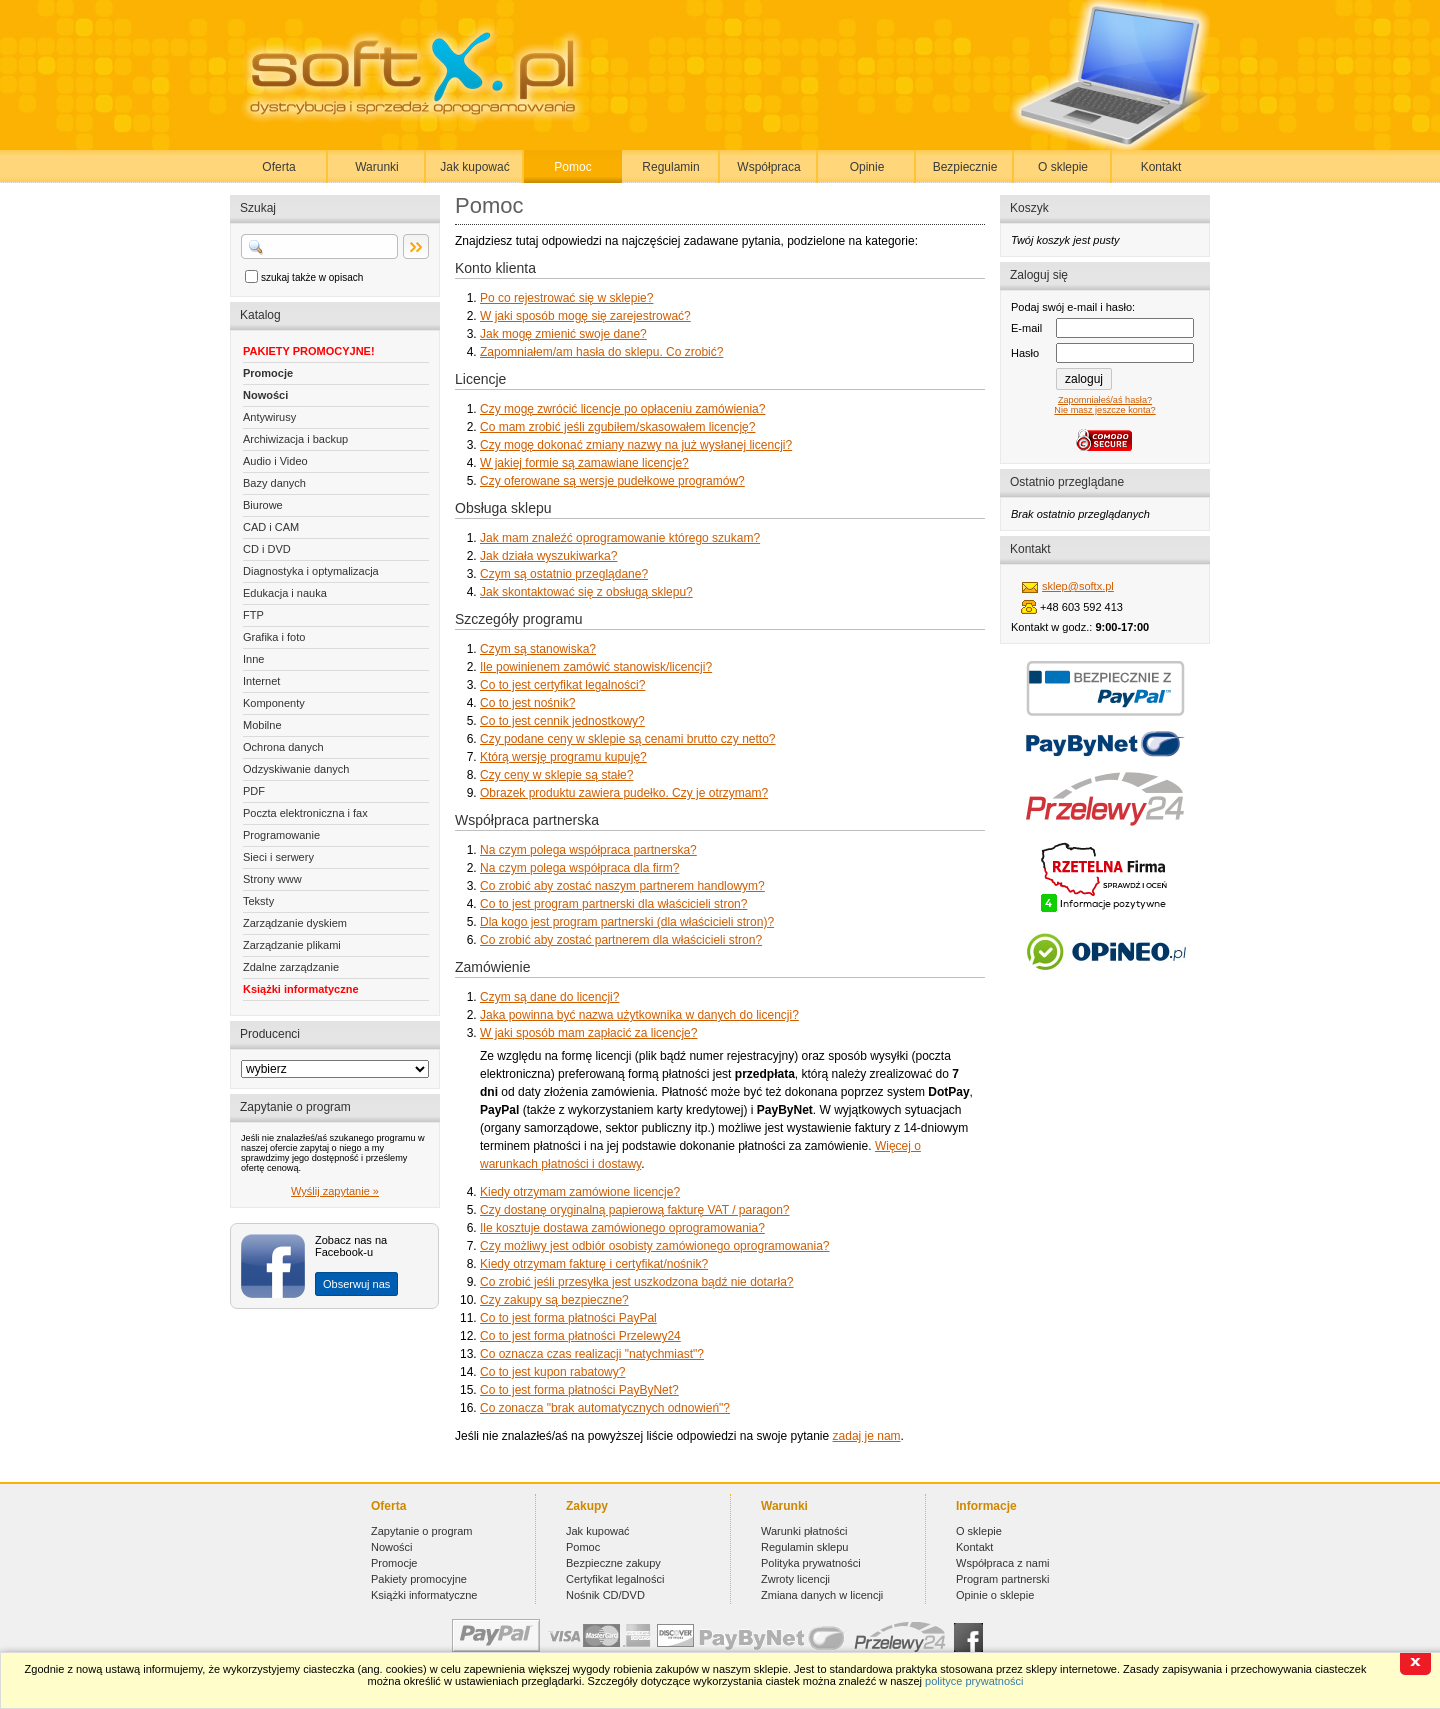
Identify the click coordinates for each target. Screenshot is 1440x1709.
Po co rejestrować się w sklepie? (566, 298)
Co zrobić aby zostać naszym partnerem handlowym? (622, 886)
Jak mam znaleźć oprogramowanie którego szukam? (620, 538)
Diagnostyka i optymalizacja (311, 571)
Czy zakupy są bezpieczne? (554, 1300)
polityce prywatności (974, 1681)
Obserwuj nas (356, 1284)
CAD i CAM (271, 527)
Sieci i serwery (278, 857)
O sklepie (1063, 167)
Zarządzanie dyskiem (295, 923)
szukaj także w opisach (312, 277)
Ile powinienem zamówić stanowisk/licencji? (596, 667)
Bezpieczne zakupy (613, 1563)
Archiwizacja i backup (295, 439)
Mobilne (262, 725)
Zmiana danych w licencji (822, 1595)
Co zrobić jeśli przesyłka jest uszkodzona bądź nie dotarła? (637, 1282)
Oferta (278, 167)
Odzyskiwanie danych (296, 769)
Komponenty (274, 703)
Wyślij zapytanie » (335, 1191)
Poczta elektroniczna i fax (305, 813)
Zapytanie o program (422, 1531)
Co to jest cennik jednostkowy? (562, 721)
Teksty (258, 901)
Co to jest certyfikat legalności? (562, 685)
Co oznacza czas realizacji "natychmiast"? (592, 1354)
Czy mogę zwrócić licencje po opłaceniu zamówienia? (622, 409)
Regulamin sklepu (804, 1547)
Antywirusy (269, 417)
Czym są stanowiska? (538, 649)
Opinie (867, 167)
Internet (261, 681)
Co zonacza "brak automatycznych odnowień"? (605, 1408)
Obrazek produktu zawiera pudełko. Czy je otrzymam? (624, 793)
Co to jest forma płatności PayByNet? (579, 1390)
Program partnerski (1003, 1579)
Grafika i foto (274, 637)
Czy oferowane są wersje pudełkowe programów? (612, 481)
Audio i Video (275, 461)
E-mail (1026, 328)
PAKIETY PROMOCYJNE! (309, 351)
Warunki (377, 167)
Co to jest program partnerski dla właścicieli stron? (613, 904)
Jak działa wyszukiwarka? (548, 556)
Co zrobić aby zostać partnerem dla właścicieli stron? (621, 940)
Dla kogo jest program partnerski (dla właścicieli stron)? (627, 922)
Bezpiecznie (965, 167)
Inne (253, 659)
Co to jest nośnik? (527, 703)
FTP (253, 615)
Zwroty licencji (795, 1579)
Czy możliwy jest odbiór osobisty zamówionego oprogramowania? (655, 1246)
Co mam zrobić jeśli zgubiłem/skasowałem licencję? (617, 427)
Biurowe (263, 505)
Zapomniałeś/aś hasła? (1105, 400)
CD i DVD (267, 549)
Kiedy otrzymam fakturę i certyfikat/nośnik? (594, 1264)
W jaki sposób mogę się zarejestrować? (585, 316)
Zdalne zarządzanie (291, 967)
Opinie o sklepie (995, 1595)
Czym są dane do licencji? (549, 997)
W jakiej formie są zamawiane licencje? (584, 463)
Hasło (1025, 353)
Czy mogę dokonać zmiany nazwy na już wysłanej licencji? (636, 445)
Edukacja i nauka (285, 593)
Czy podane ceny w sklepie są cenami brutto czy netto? (628, 739)
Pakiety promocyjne (419, 1579)
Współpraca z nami (1003, 1563)
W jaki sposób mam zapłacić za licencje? (588, 1033)
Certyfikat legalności (615, 1579)
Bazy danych (274, 483)
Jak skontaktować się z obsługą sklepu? (586, 592)
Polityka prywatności (811, 1563)
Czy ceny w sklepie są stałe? (556, 775)
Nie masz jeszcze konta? (1104, 410)
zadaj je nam (867, 1436)
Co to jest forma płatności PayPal (568, 1318)
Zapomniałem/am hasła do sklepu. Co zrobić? (601, 352)
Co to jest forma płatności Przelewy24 (580, 1336)
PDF (254, 791)
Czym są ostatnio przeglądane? (564, 574)
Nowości (265, 395)
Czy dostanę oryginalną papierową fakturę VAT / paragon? (635, 1210)
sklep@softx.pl (1078, 586)
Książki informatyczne (301, 989)
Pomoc (572, 167)
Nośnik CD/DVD (605, 1595)
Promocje (268, 373)
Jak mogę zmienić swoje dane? (563, 334)
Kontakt (1161, 167)
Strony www (272, 879)
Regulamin (670, 167)
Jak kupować (474, 167)
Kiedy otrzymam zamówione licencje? (580, 1192)
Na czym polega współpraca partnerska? (588, 850)
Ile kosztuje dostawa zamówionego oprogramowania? (622, 1228)
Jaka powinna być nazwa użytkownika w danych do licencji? (639, 1015)
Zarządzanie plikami (292, 945)
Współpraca (768, 167)
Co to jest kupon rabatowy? (552, 1372)
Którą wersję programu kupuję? (563, 757)
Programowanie (281, 835)
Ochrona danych (283, 747)
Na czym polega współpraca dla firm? (579, 868)
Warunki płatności (804, 1531)
